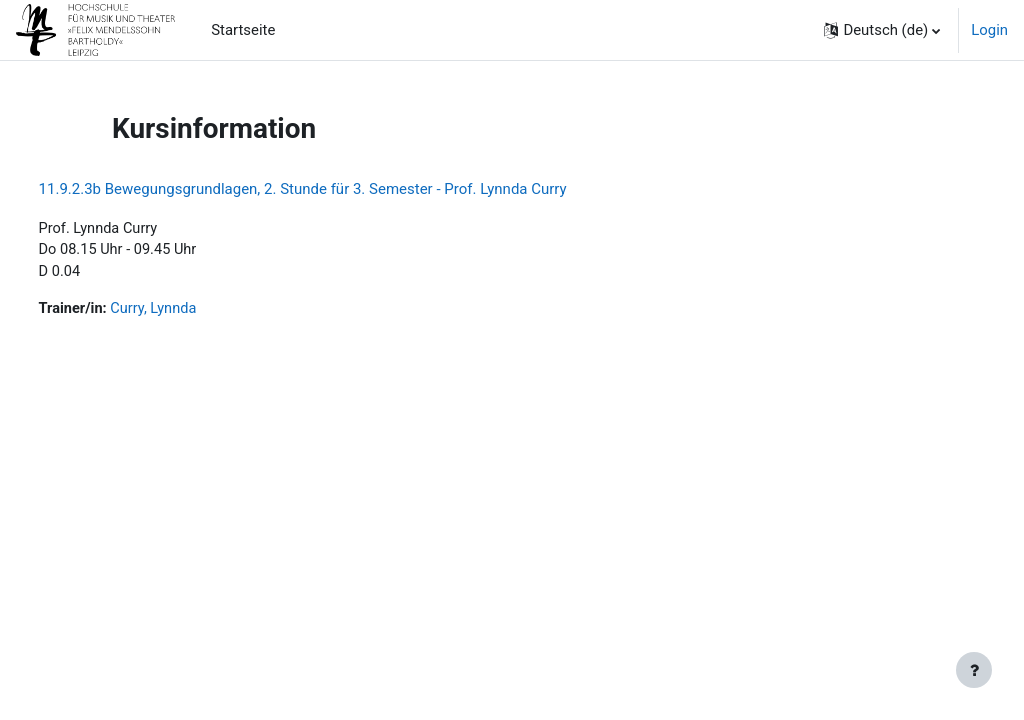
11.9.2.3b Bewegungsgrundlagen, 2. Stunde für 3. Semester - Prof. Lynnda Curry (340, 189)
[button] (882, 30)
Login (989, 30)
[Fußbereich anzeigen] (974, 670)
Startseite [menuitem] (243, 30)
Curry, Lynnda (193, 311)
